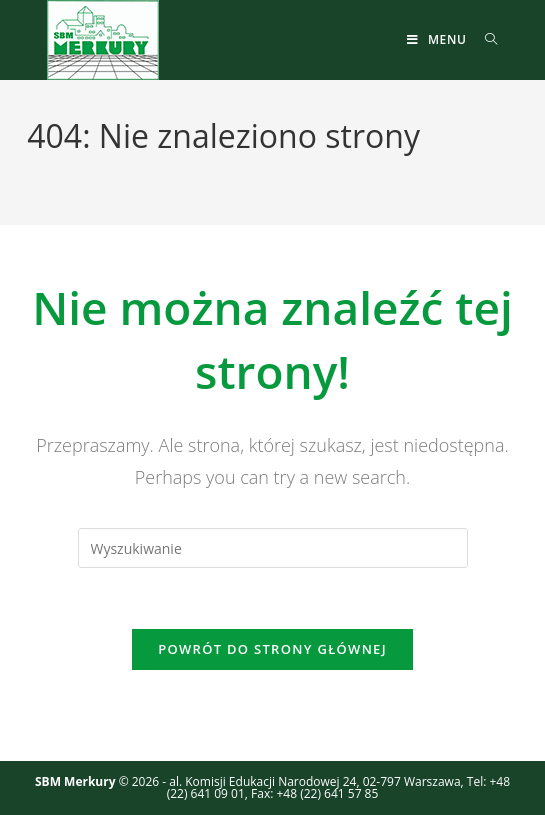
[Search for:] (484, 39)
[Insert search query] (273, 548)
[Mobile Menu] (439, 39)
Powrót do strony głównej (272, 649)
